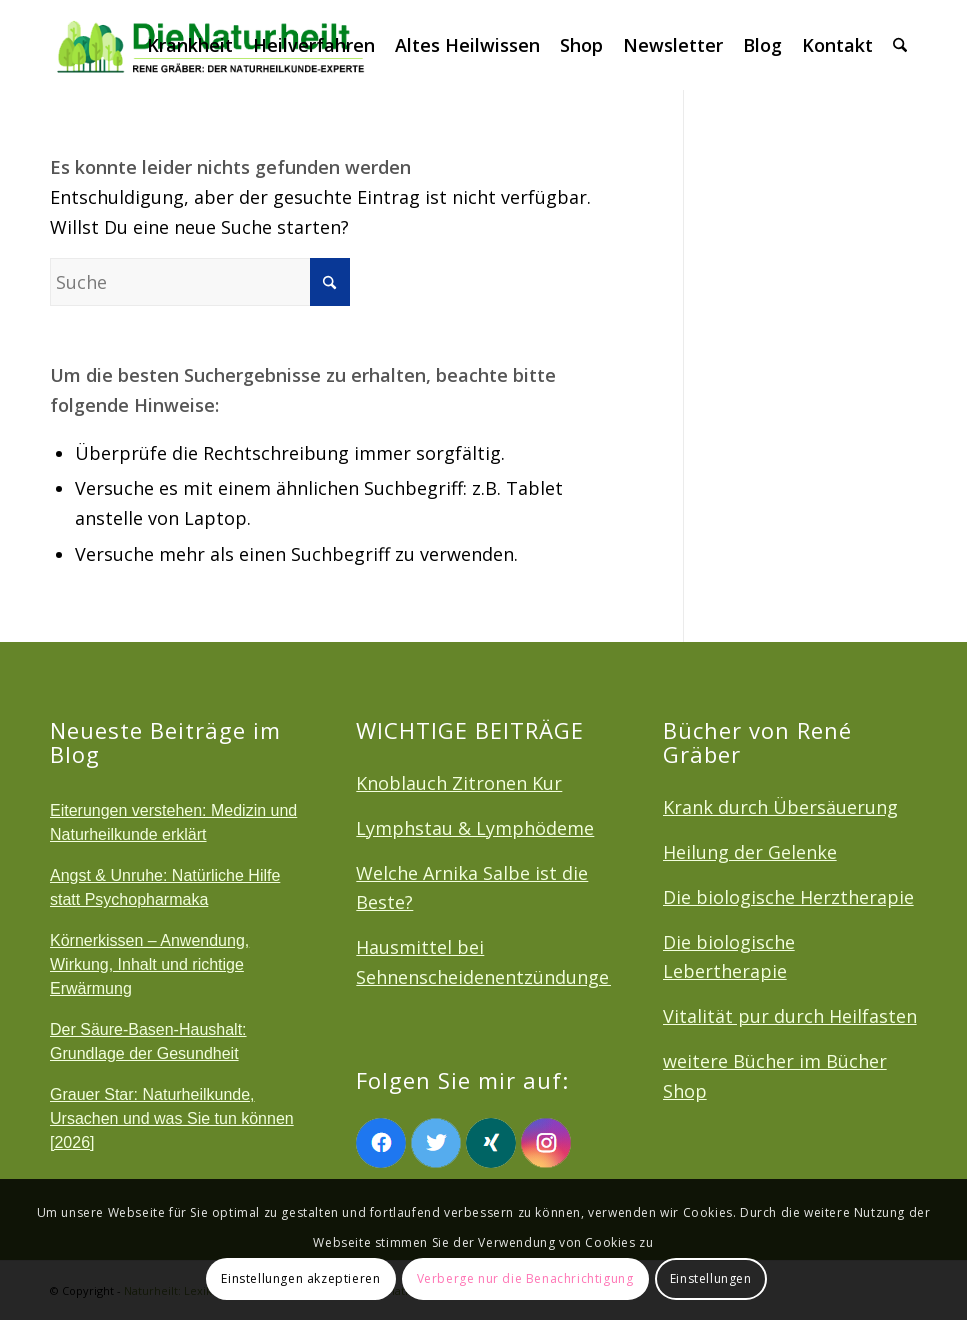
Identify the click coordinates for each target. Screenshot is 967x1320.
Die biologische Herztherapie (788, 897)
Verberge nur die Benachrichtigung (525, 1278)
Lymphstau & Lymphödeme (475, 828)
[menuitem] (190, 45)
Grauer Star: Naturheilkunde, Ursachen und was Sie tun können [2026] (172, 1118)
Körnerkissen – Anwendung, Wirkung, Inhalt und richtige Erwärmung (149, 964)
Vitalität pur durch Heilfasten (790, 1016)
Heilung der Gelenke (750, 852)
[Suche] (900, 45)
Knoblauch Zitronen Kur (459, 783)
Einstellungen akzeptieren (300, 1278)
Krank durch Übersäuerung (780, 807)
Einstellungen (711, 1278)
